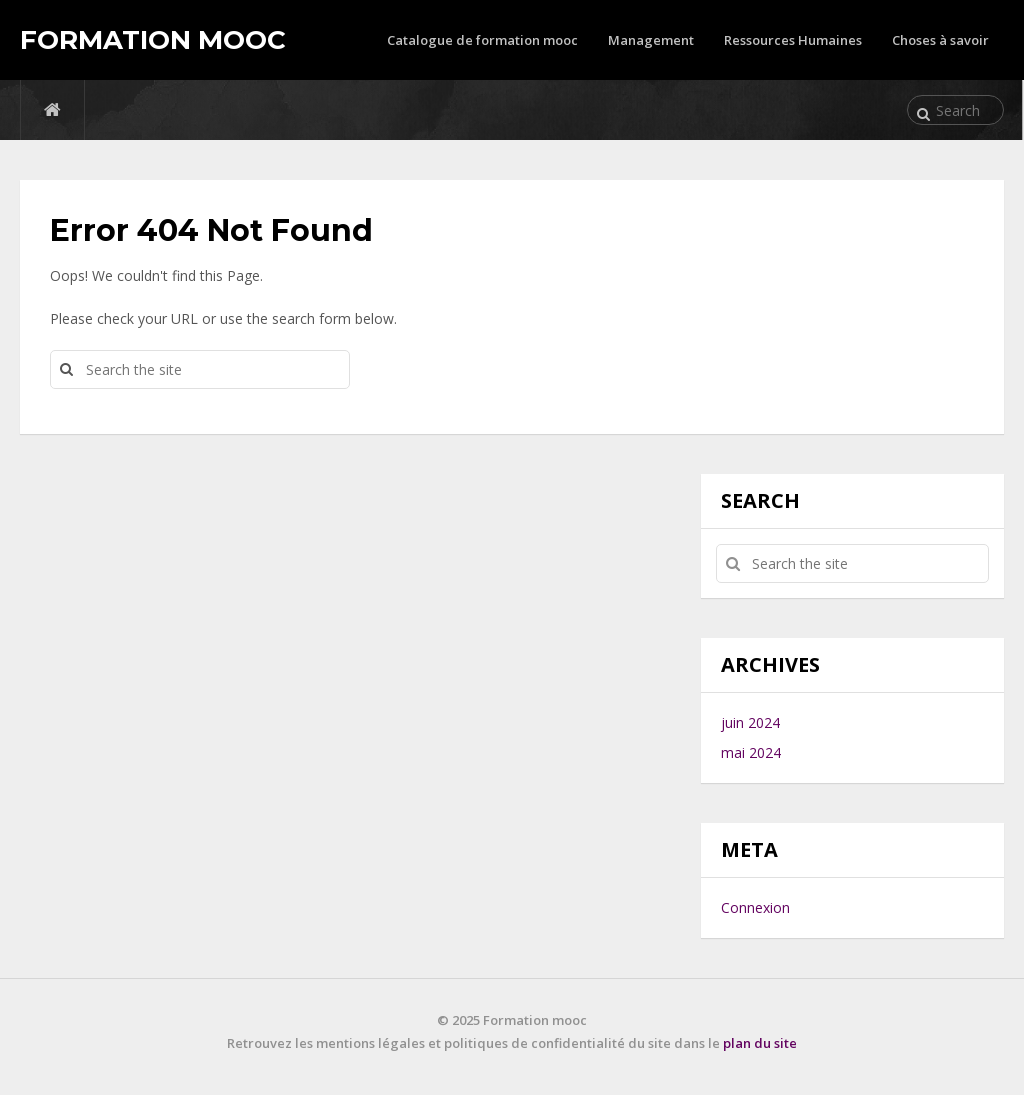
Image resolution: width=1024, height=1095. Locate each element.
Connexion (755, 907)
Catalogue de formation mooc (482, 40)
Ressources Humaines (793, 40)
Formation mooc (153, 40)
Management (651, 40)
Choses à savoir (940, 40)
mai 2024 (751, 752)
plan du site (760, 1043)
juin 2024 (750, 722)
